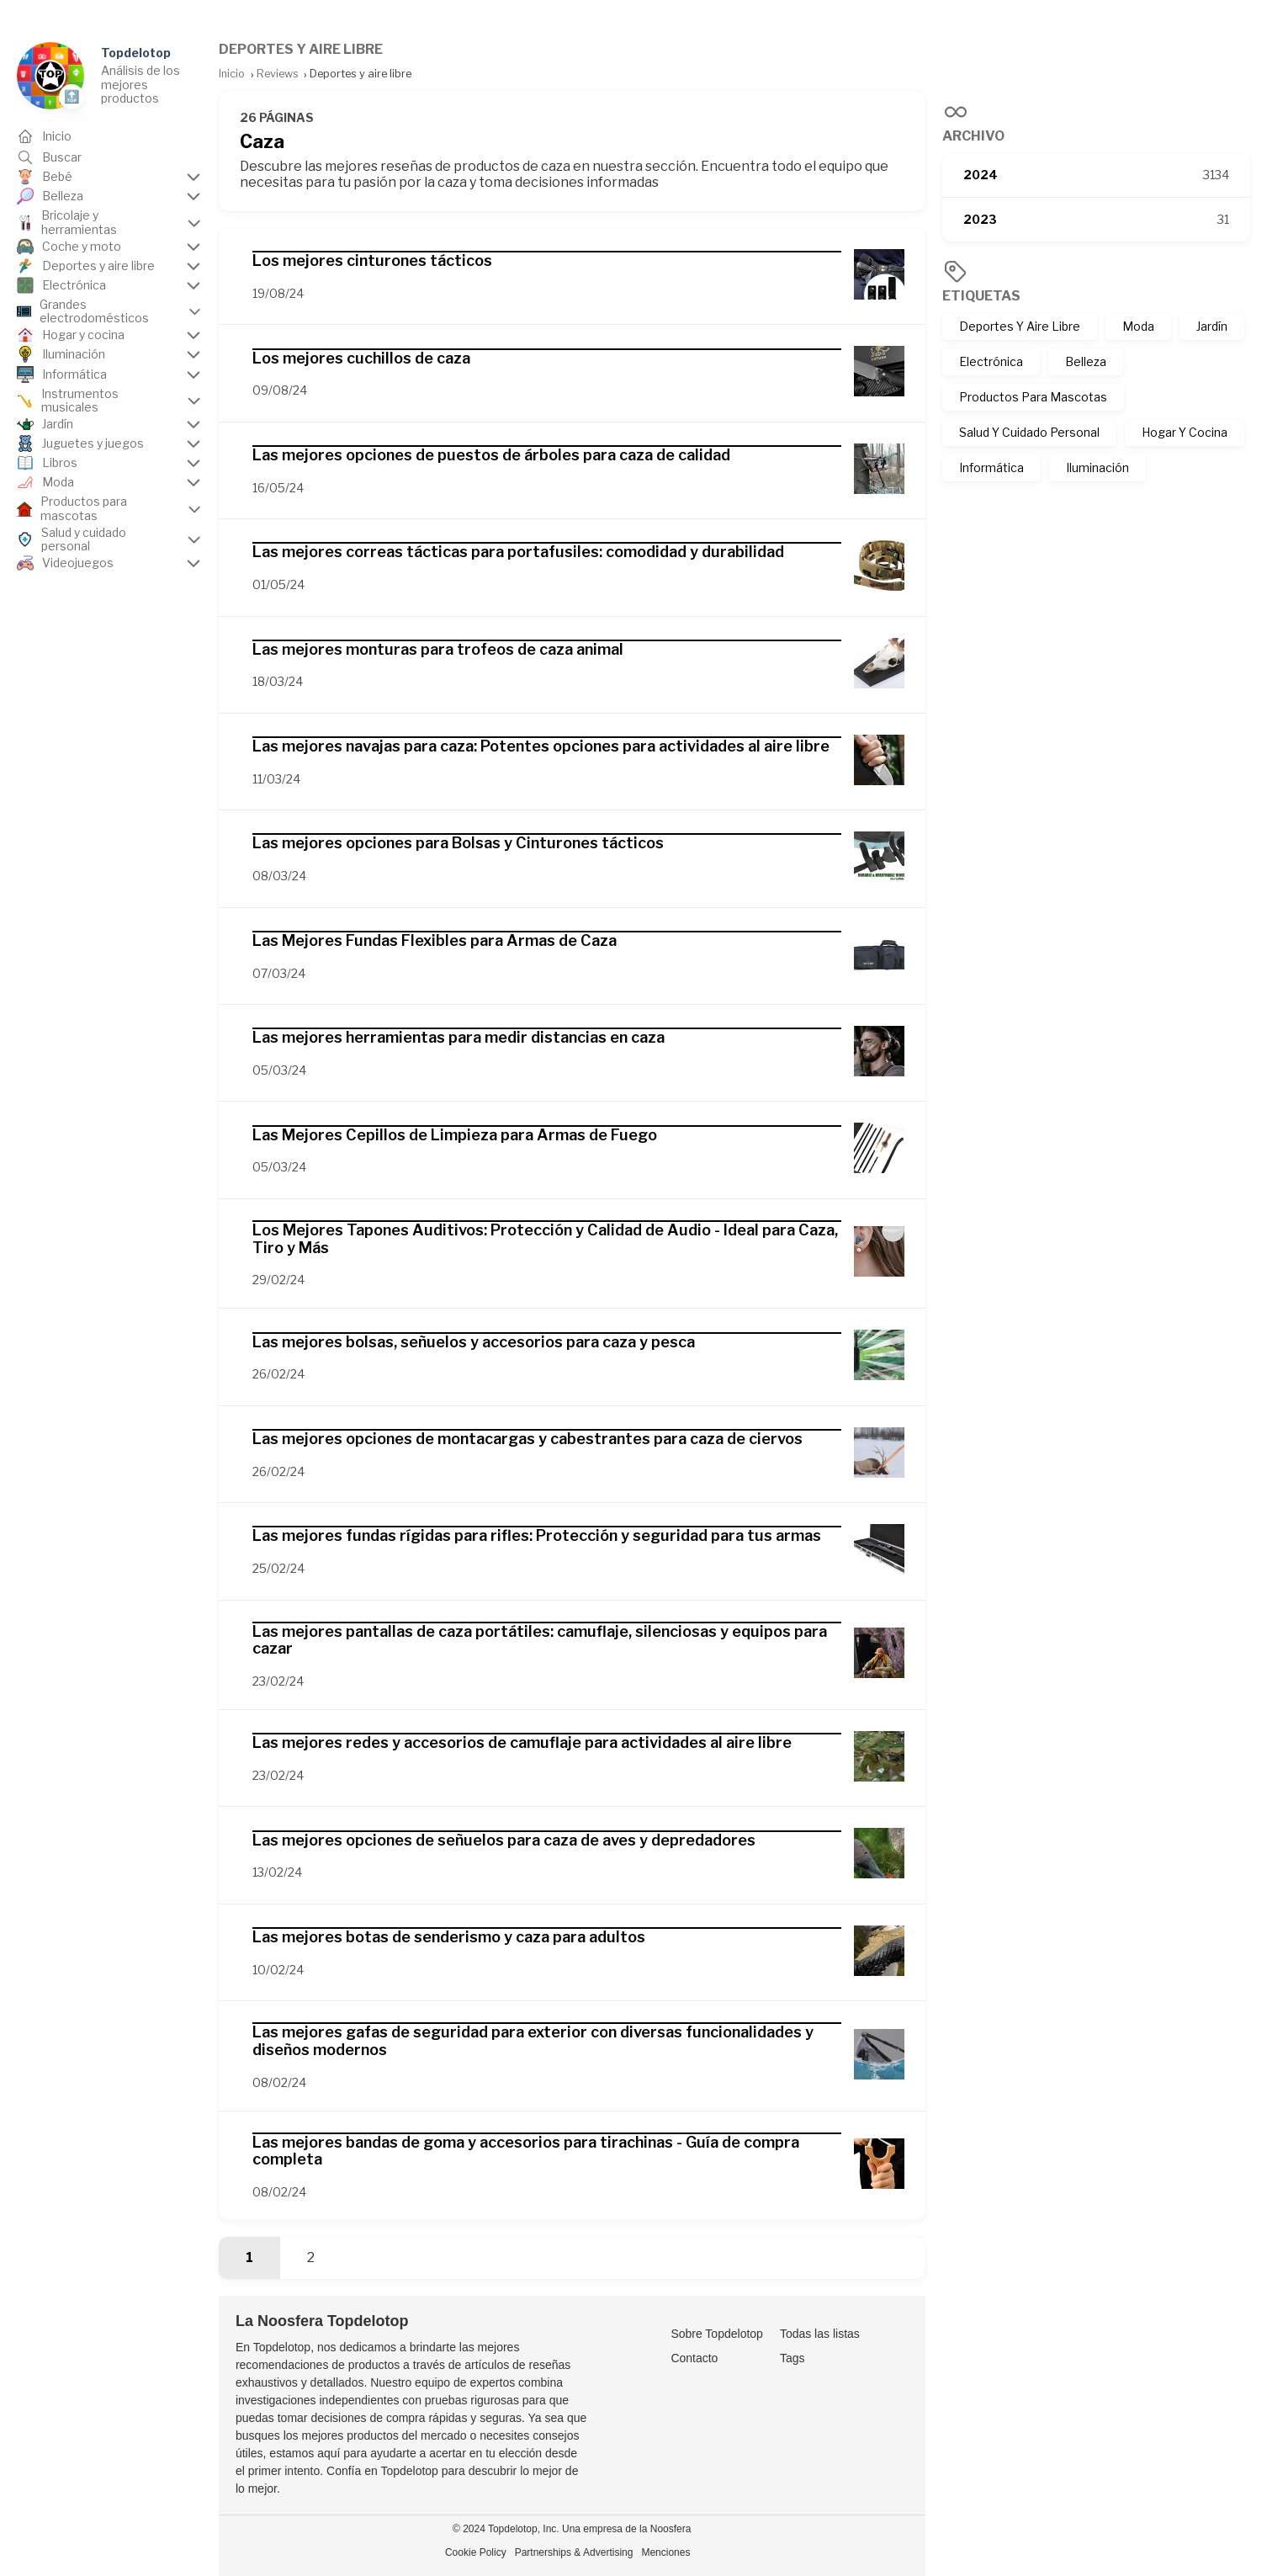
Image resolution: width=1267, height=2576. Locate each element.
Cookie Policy (475, 2552)
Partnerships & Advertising (574, 2552)
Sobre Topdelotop (717, 2333)
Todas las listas (820, 2333)
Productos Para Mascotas (1033, 397)
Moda (1138, 326)
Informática (991, 467)
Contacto (694, 2358)
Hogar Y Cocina (1184, 432)
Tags (792, 2358)
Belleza (1085, 361)
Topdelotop (136, 52)
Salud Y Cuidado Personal (1029, 432)
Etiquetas (981, 296)
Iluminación (1097, 467)
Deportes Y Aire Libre (1019, 326)
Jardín (1211, 326)
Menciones (665, 2552)
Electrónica (991, 361)
